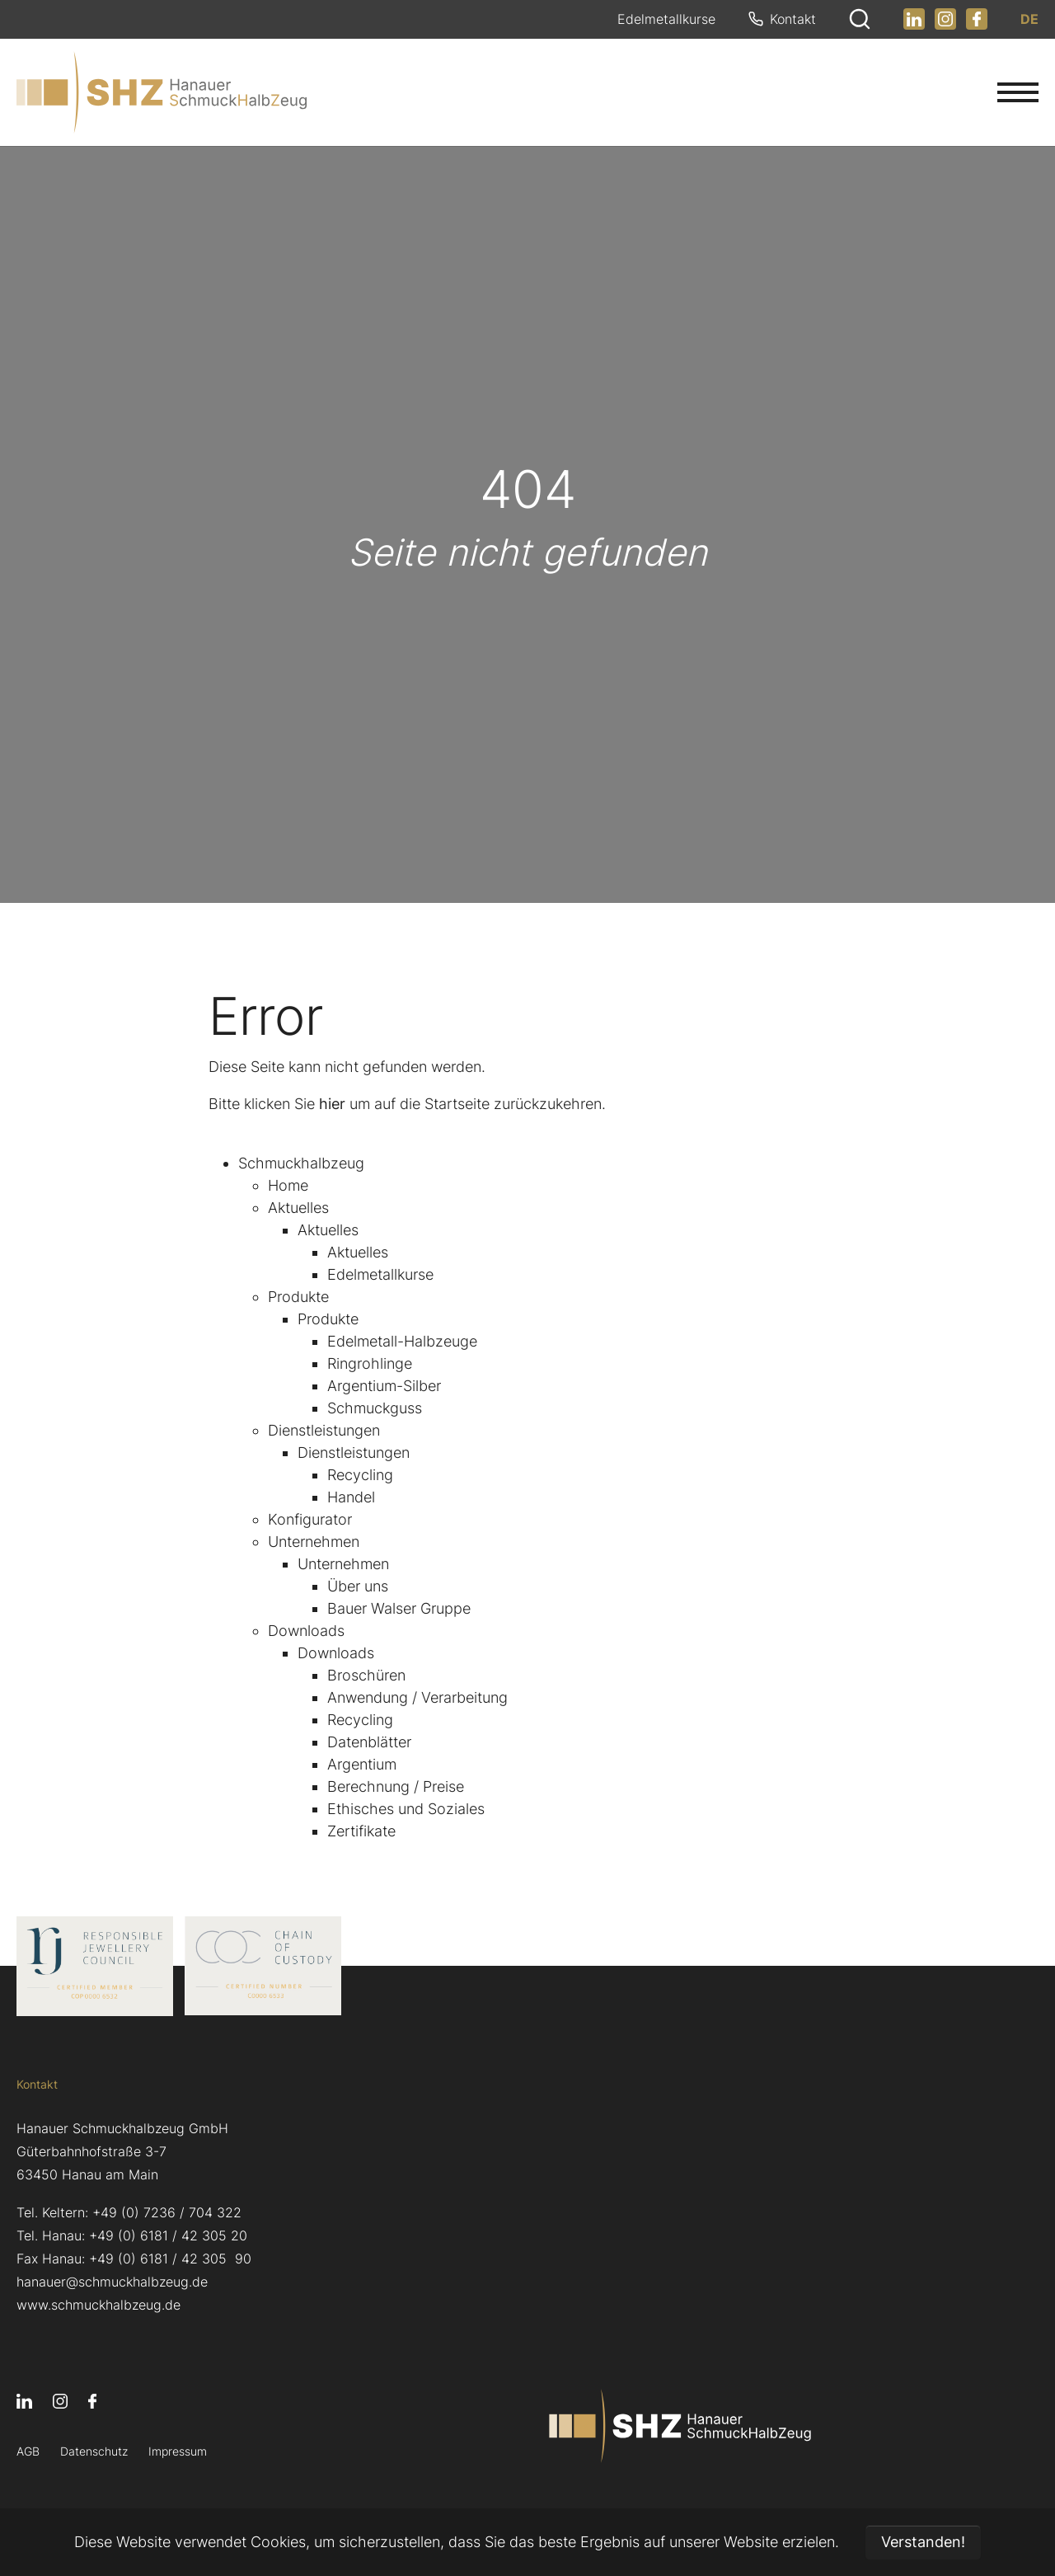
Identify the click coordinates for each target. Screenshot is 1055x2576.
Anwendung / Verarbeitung (417, 1697)
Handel (351, 1497)
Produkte (298, 1296)
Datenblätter (369, 1742)
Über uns (357, 1586)
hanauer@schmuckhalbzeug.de (112, 2281)
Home (288, 1185)
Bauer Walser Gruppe (399, 1608)
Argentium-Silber (384, 1385)
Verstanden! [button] (923, 2541)
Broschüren (366, 1675)
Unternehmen (313, 1541)
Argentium (361, 1764)
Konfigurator (310, 1519)
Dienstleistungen (324, 1430)
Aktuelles (298, 1207)
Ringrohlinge (369, 1363)
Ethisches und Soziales (406, 1808)
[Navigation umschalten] (1018, 92)
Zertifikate (361, 1831)
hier (332, 1103)
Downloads (306, 1630)
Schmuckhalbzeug (301, 1163)
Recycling (360, 1474)
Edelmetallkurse (380, 1274)
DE (1029, 20)
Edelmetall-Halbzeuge (402, 1341)
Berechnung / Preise (395, 1786)
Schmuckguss (374, 1408)
